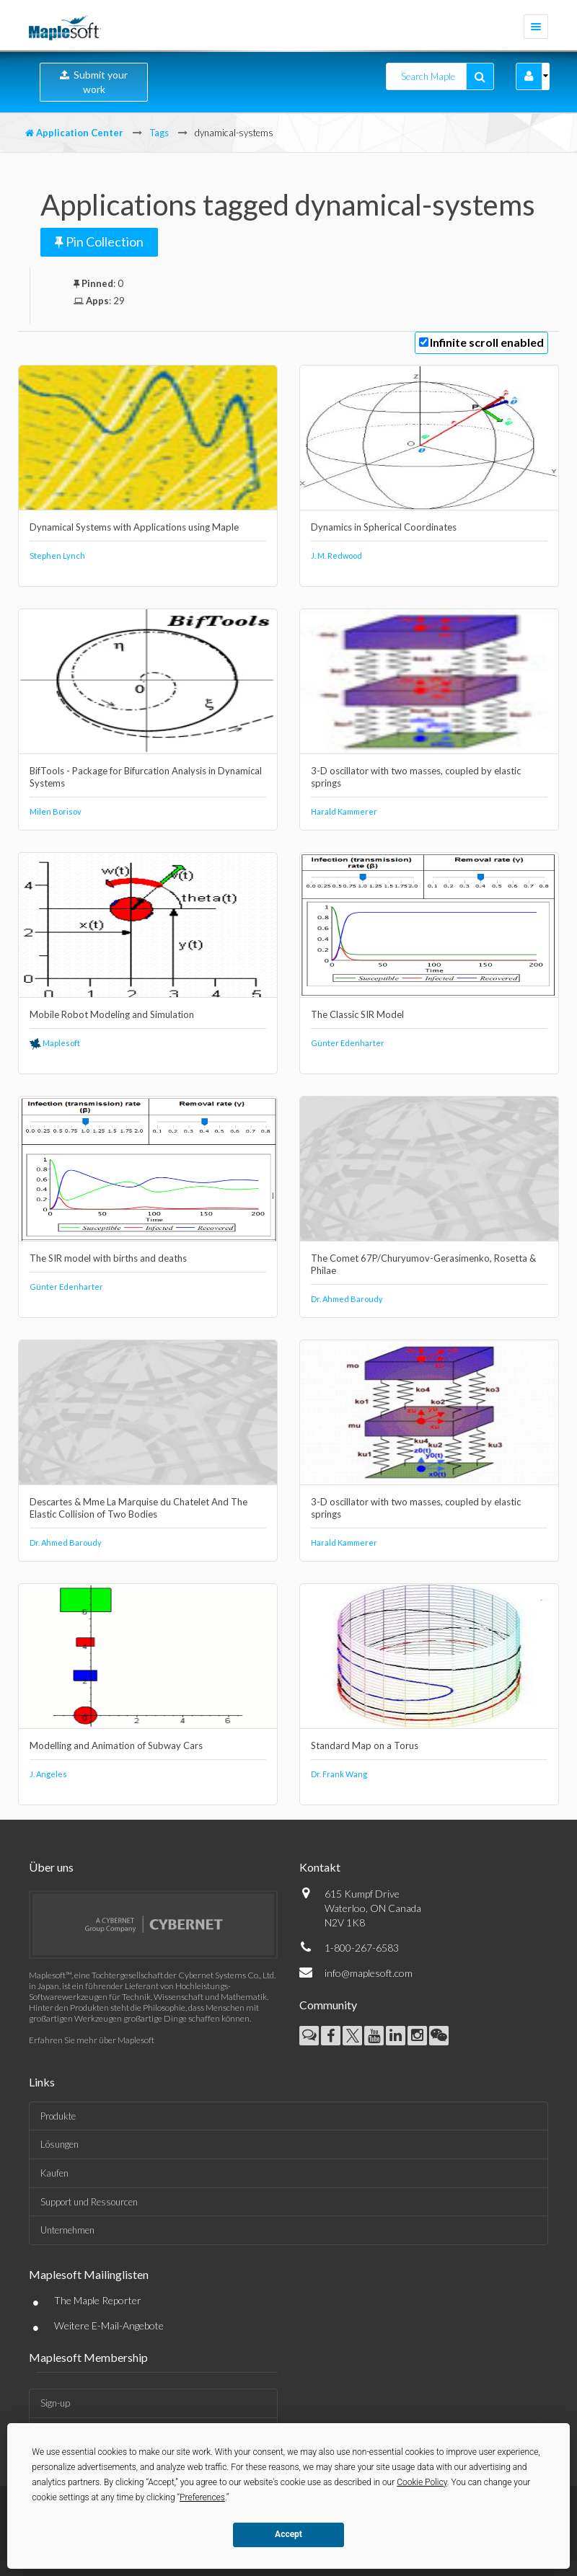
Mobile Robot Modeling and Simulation (112, 1014)
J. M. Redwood (336, 555)
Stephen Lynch (57, 555)
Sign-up (55, 2403)
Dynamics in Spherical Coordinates (384, 527)
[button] (529, 76)
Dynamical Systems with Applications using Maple (134, 527)
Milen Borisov (56, 811)
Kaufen (54, 2173)
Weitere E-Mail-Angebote (109, 2325)
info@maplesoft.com (369, 1973)
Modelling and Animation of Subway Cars (116, 1745)
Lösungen (59, 2144)
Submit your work (94, 81)
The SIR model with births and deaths (108, 1258)
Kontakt (319, 1867)
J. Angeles (48, 1774)
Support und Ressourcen (89, 2202)
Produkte (58, 2116)
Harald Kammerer (344, 811)
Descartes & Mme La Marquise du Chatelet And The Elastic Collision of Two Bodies (138, 1508)
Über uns (51, 1867)
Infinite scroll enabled (487, 342)
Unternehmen (67, 2230)
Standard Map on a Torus (364, 1745)
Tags (159, 132)
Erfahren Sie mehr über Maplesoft (91, 2040)
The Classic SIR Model (357, 1014)
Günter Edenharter (347, 1043)
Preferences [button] (202, 2497)
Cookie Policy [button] (422, 2482)
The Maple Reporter (97, 2300)
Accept (288, 2534)
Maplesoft (55, 1043)
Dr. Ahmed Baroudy (347, 1299)
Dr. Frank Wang (339, 1774)
